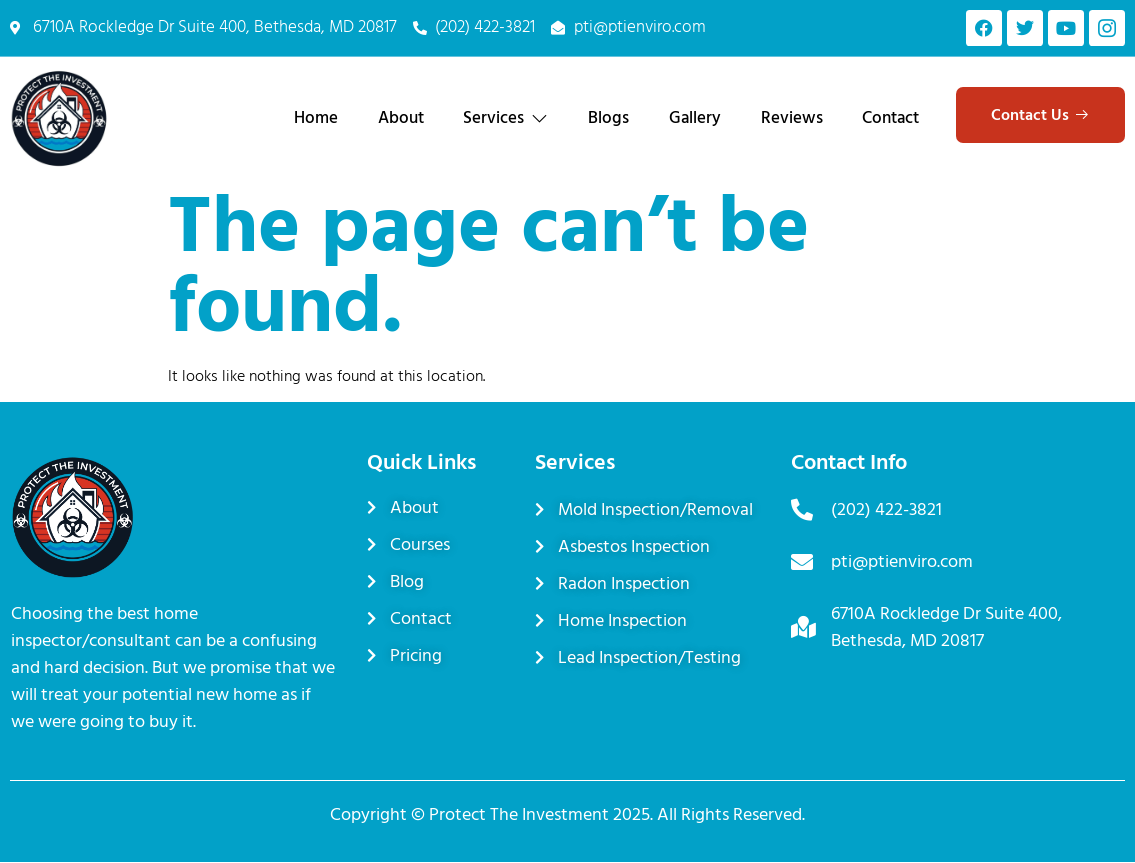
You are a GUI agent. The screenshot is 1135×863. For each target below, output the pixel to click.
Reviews (791, 118)
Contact (890, 118)
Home (314, 118)
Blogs (607, 118)
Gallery (694, 118)
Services (504, 118)
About (399, 118)
